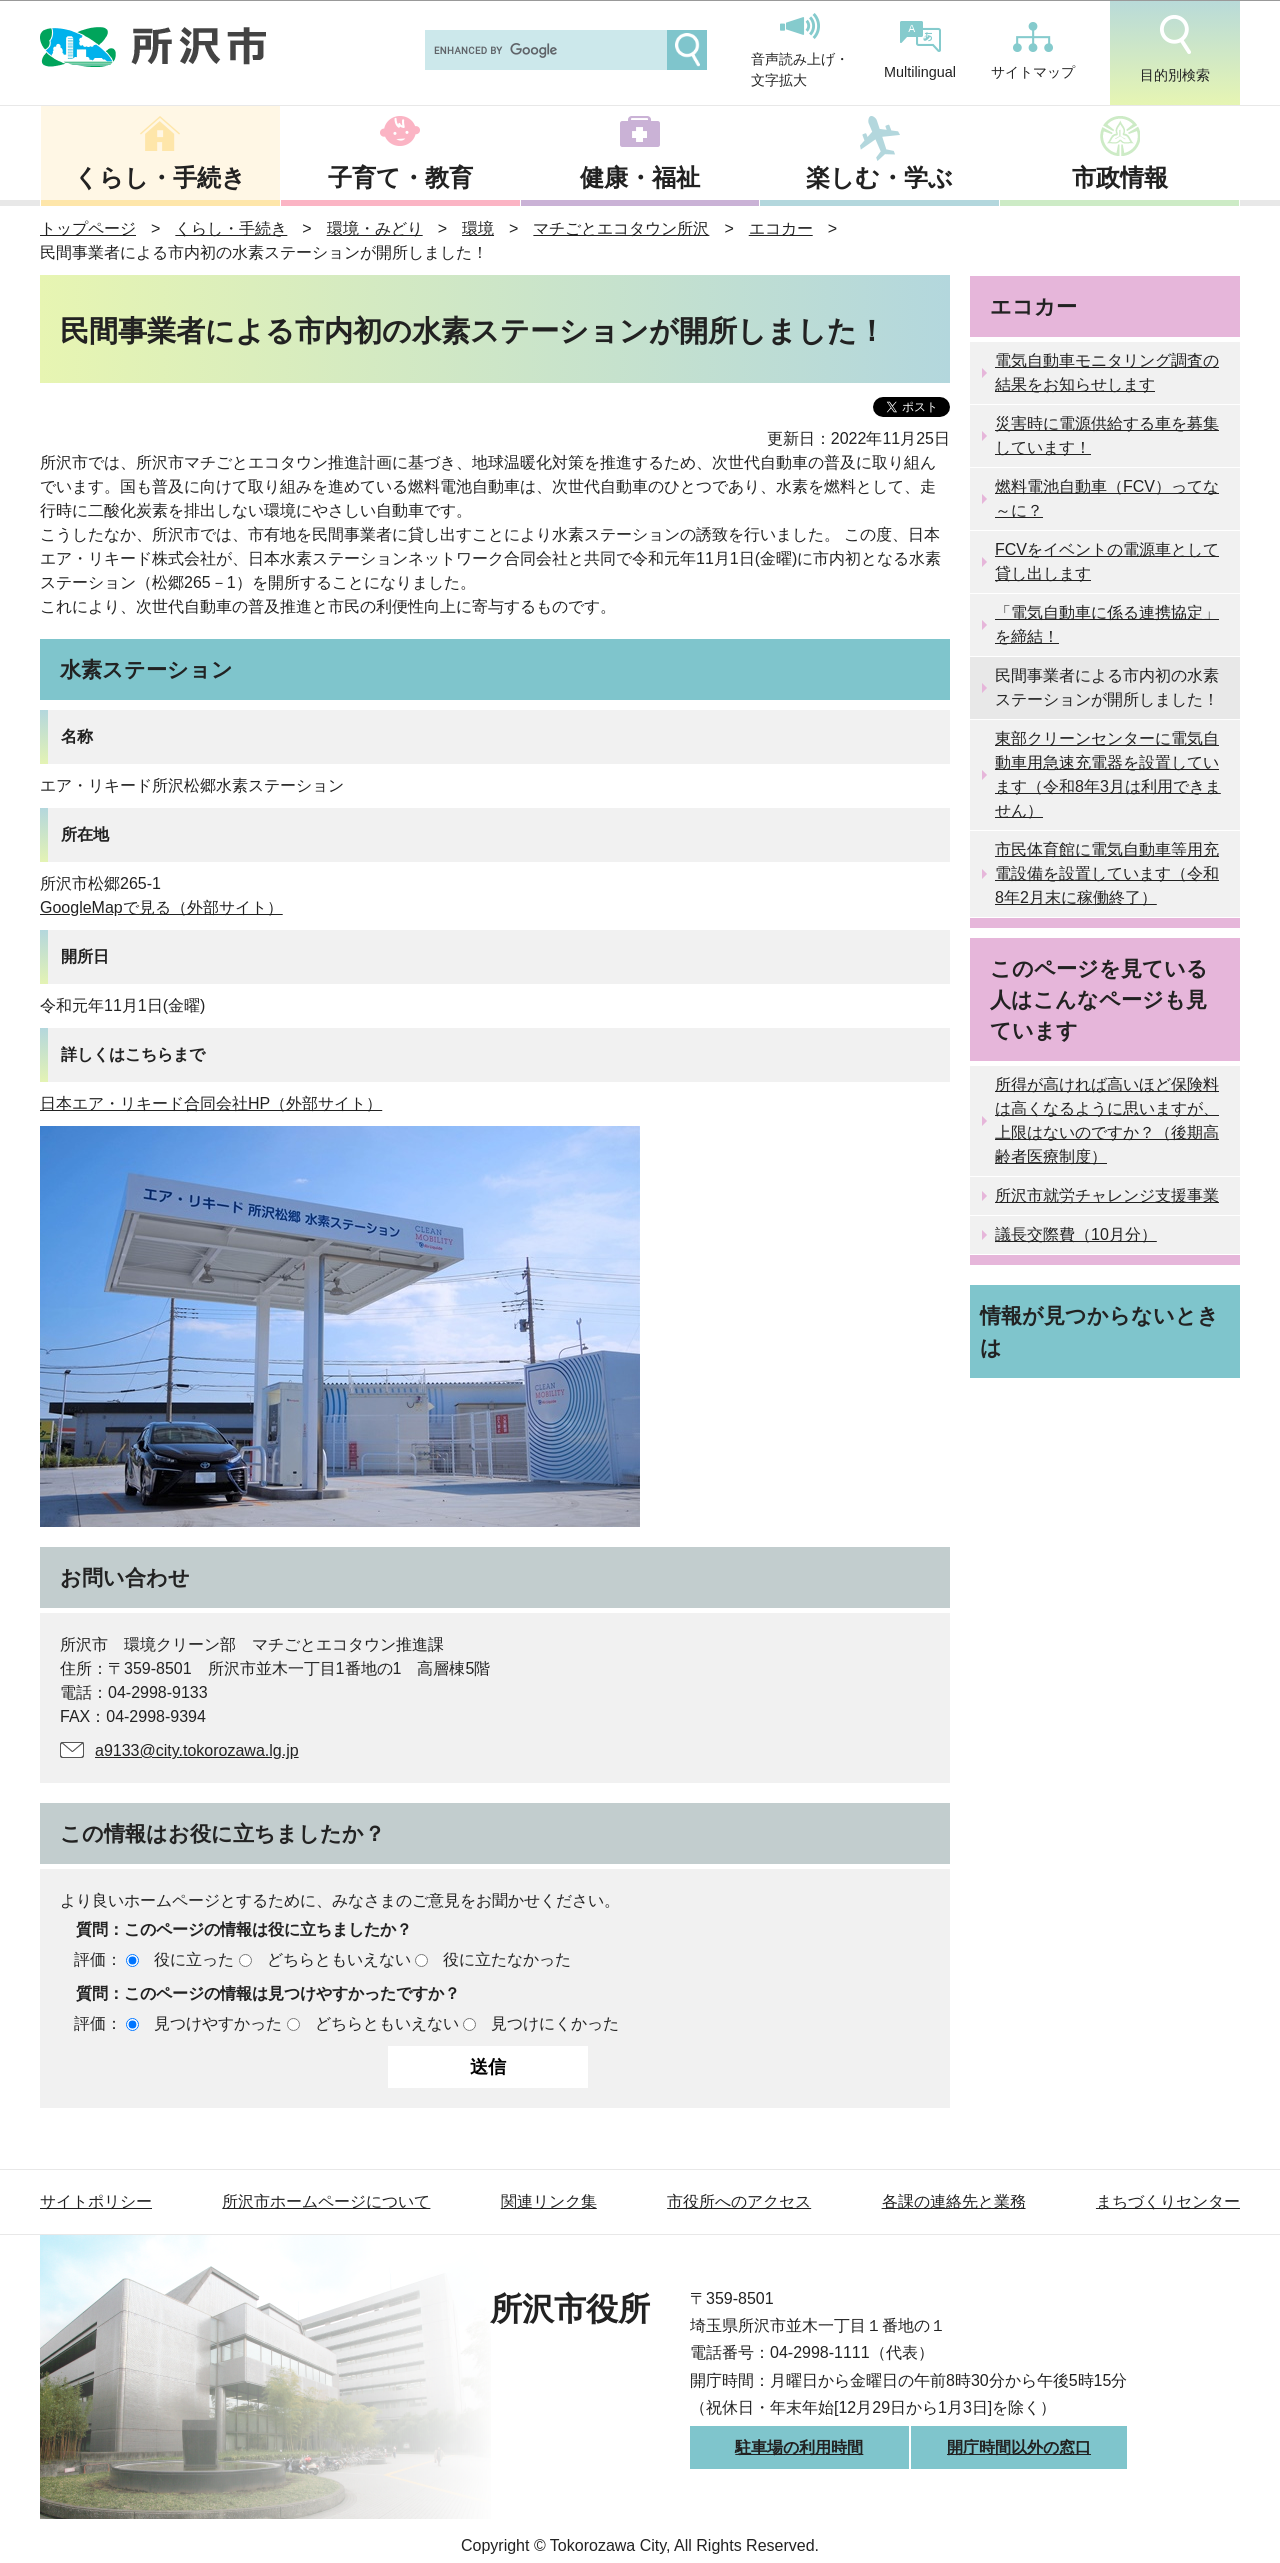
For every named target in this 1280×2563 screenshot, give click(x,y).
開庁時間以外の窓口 (1019, 2447)
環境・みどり (375, 228)
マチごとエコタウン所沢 (621, 228)
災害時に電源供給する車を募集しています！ (1107, 435)
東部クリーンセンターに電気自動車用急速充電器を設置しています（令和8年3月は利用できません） (1108, 774)
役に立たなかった (507, 1959)
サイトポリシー (96, 2201)
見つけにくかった (555, 2023)
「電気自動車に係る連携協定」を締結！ (1107, 624)
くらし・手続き (160, 177)
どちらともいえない (339, 1959)
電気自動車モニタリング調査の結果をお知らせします (1107, 372)
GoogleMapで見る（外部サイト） (161, 907)
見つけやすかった (218, 2023)
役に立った (194, 1959)
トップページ (88, 228)
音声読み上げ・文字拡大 (800, 51)
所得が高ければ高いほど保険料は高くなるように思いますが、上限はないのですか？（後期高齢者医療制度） (1107, 1120)
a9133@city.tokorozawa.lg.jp (197, 1750)
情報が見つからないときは (1099, 1331)
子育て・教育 (400, 177)
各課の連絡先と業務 (954, 2201)
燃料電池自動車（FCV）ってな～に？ (1107, 498)
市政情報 (1120, 177)
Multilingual (920, 50)
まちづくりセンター (1168, 2201)
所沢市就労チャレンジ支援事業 (1107, 1195)
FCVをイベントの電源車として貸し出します (1107, 561)
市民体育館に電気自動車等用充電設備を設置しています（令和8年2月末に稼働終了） (1107, 873)
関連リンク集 (549, 2201)
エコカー (781, 228)
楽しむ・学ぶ (879, 177)
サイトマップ (1033, 51)
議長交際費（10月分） (1076, 1234)
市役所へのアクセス (739, 2201)
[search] (544, 50)
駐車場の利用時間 (799, 2447)
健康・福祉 (640, 177)
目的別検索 (1175, 49)
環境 (478, 228)
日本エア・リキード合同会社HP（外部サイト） (211, 1103)
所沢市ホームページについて (326, 2201)
